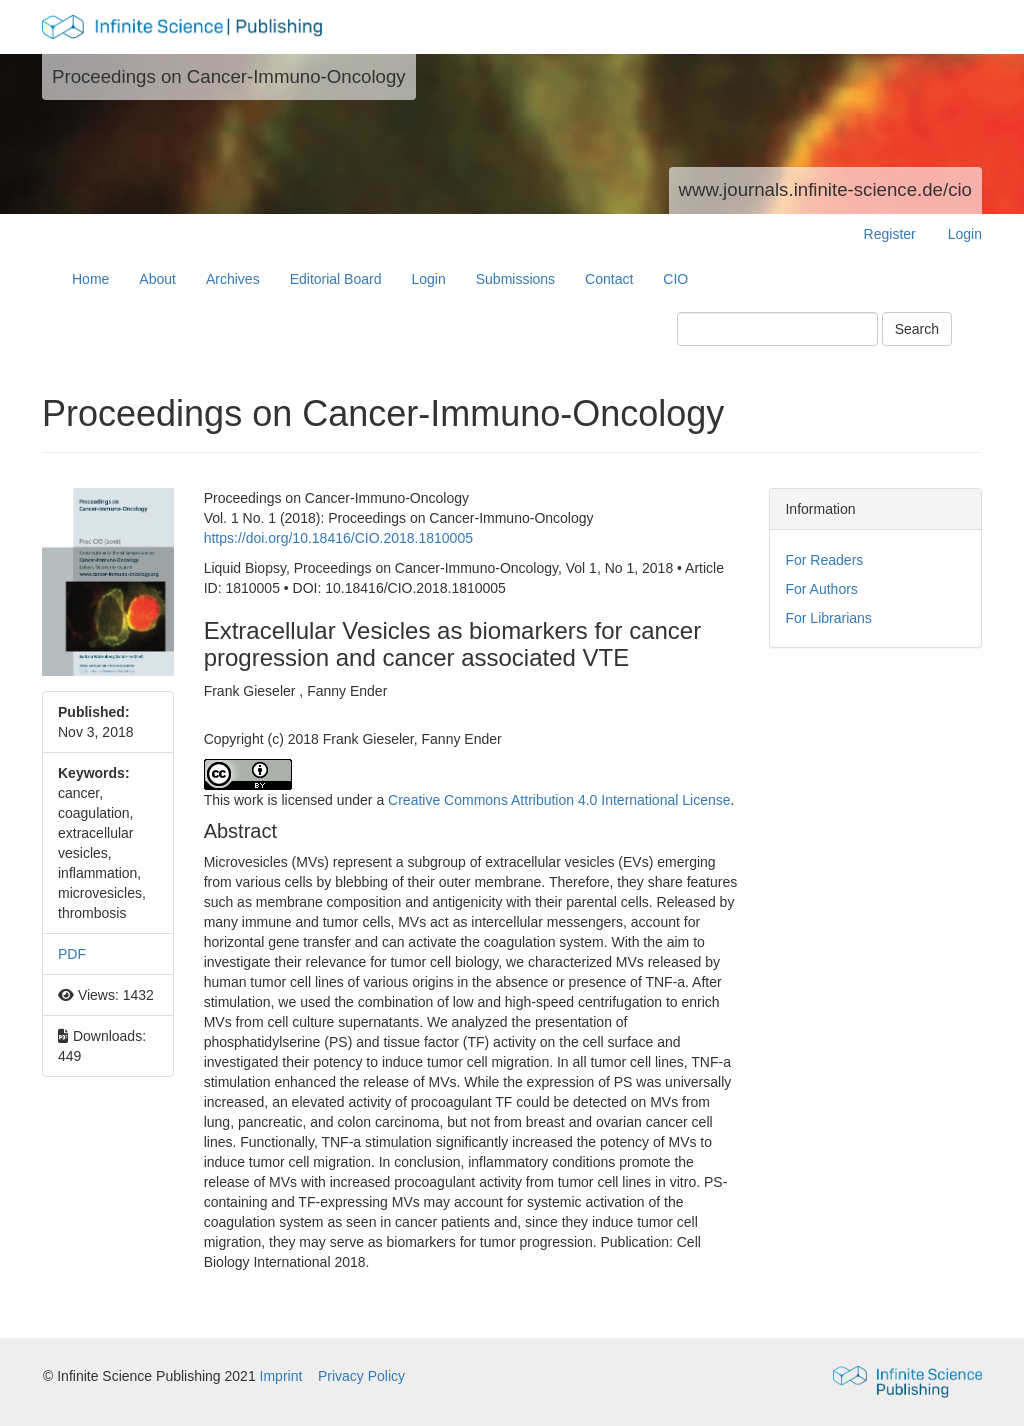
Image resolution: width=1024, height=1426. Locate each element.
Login (965, 234)
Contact (609, 279)
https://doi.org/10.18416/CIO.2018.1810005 (338, 538)
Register (890, 234)
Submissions (515, 279)
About (157, 279)
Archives (233, 279)
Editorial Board (336, 279)
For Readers (824, 560)
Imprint (283, 1376)
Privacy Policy (361, 1376)
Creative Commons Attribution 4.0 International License (559, 800)
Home (90, 279)
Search (917, 329)
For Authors (821, 589)
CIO (675, 279)
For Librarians (828, 618)
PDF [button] (72, 954)
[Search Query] (777, 329)
